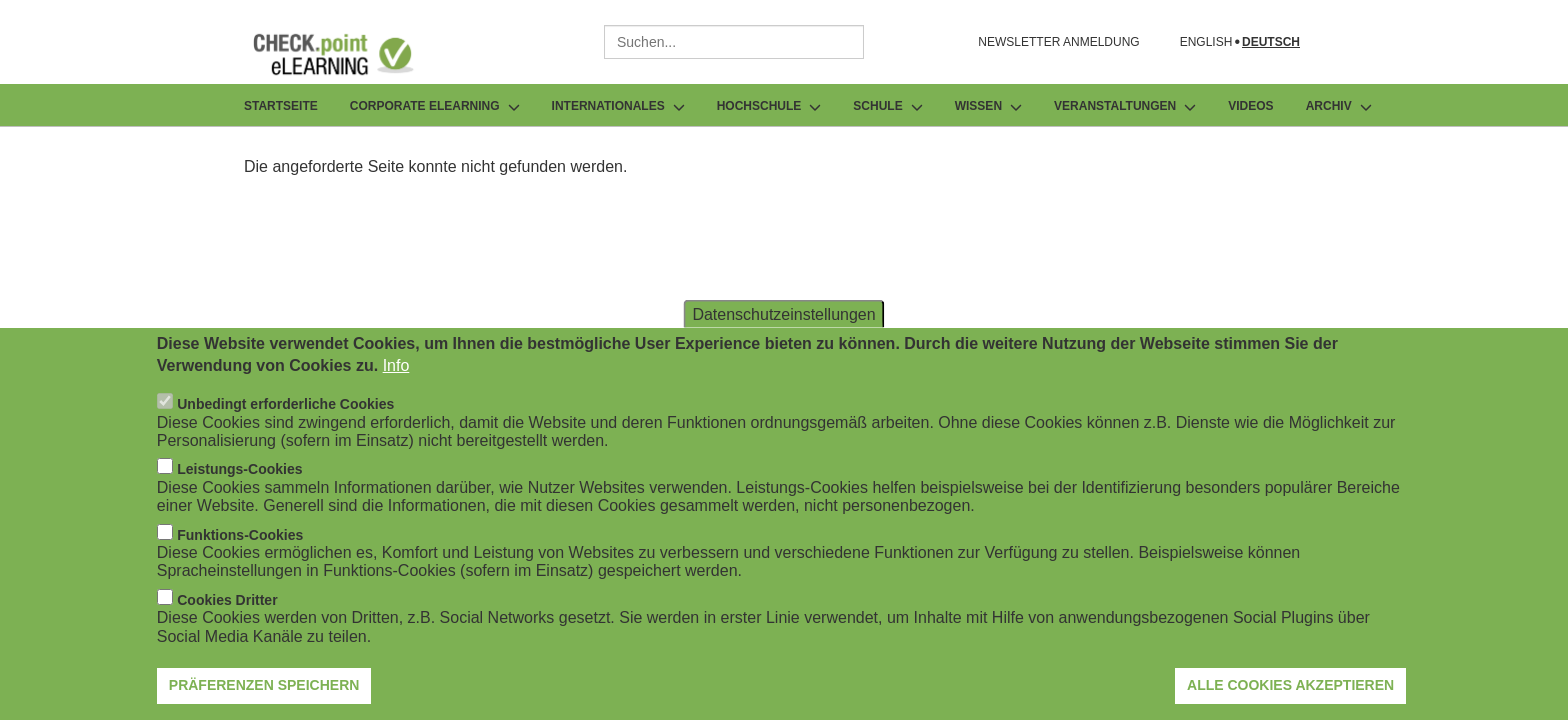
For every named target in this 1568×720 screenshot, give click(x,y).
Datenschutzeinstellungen (783, 326)
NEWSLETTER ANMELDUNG (1058, 42)
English (1206, 42)
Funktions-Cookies (240, 548)
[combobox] (734, 42)
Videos (1250, 106)
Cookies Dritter (227, 613)
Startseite (281, 106)
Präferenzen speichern (264, 699)
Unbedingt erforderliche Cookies (285, 418)
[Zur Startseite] (348, 54)
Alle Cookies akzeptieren (1290, 699)
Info (396, 378)
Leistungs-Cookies (239, 483)
